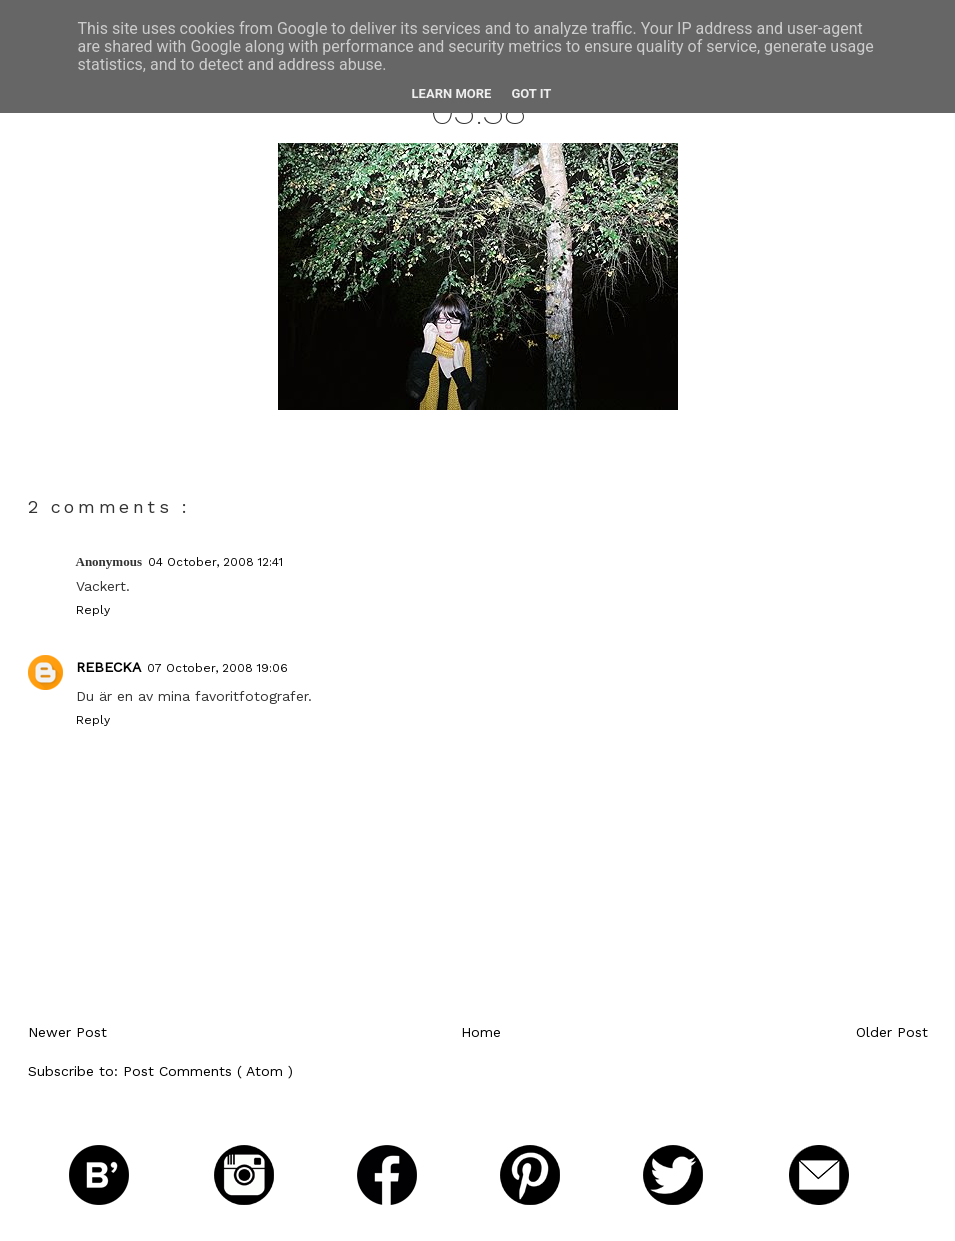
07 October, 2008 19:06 (217, 668)
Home (481, 1032)
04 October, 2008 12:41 (215, 562)
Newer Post (67, 1032)
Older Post (892, 1032)
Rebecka (108, 667)
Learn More (452, 93)
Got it (531, 93)
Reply (93, 610)
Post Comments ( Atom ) (208, 1071)
